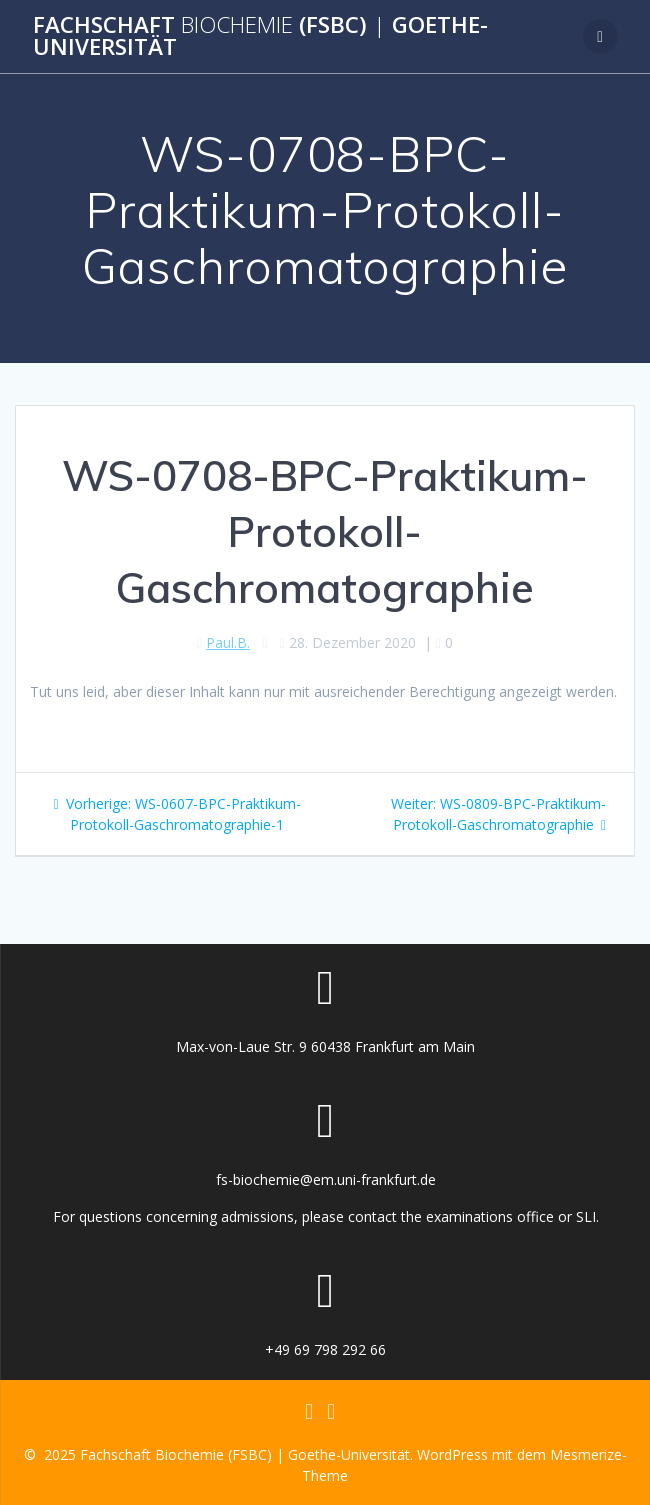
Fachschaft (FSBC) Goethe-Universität (260, 36)
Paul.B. (228, 642)
